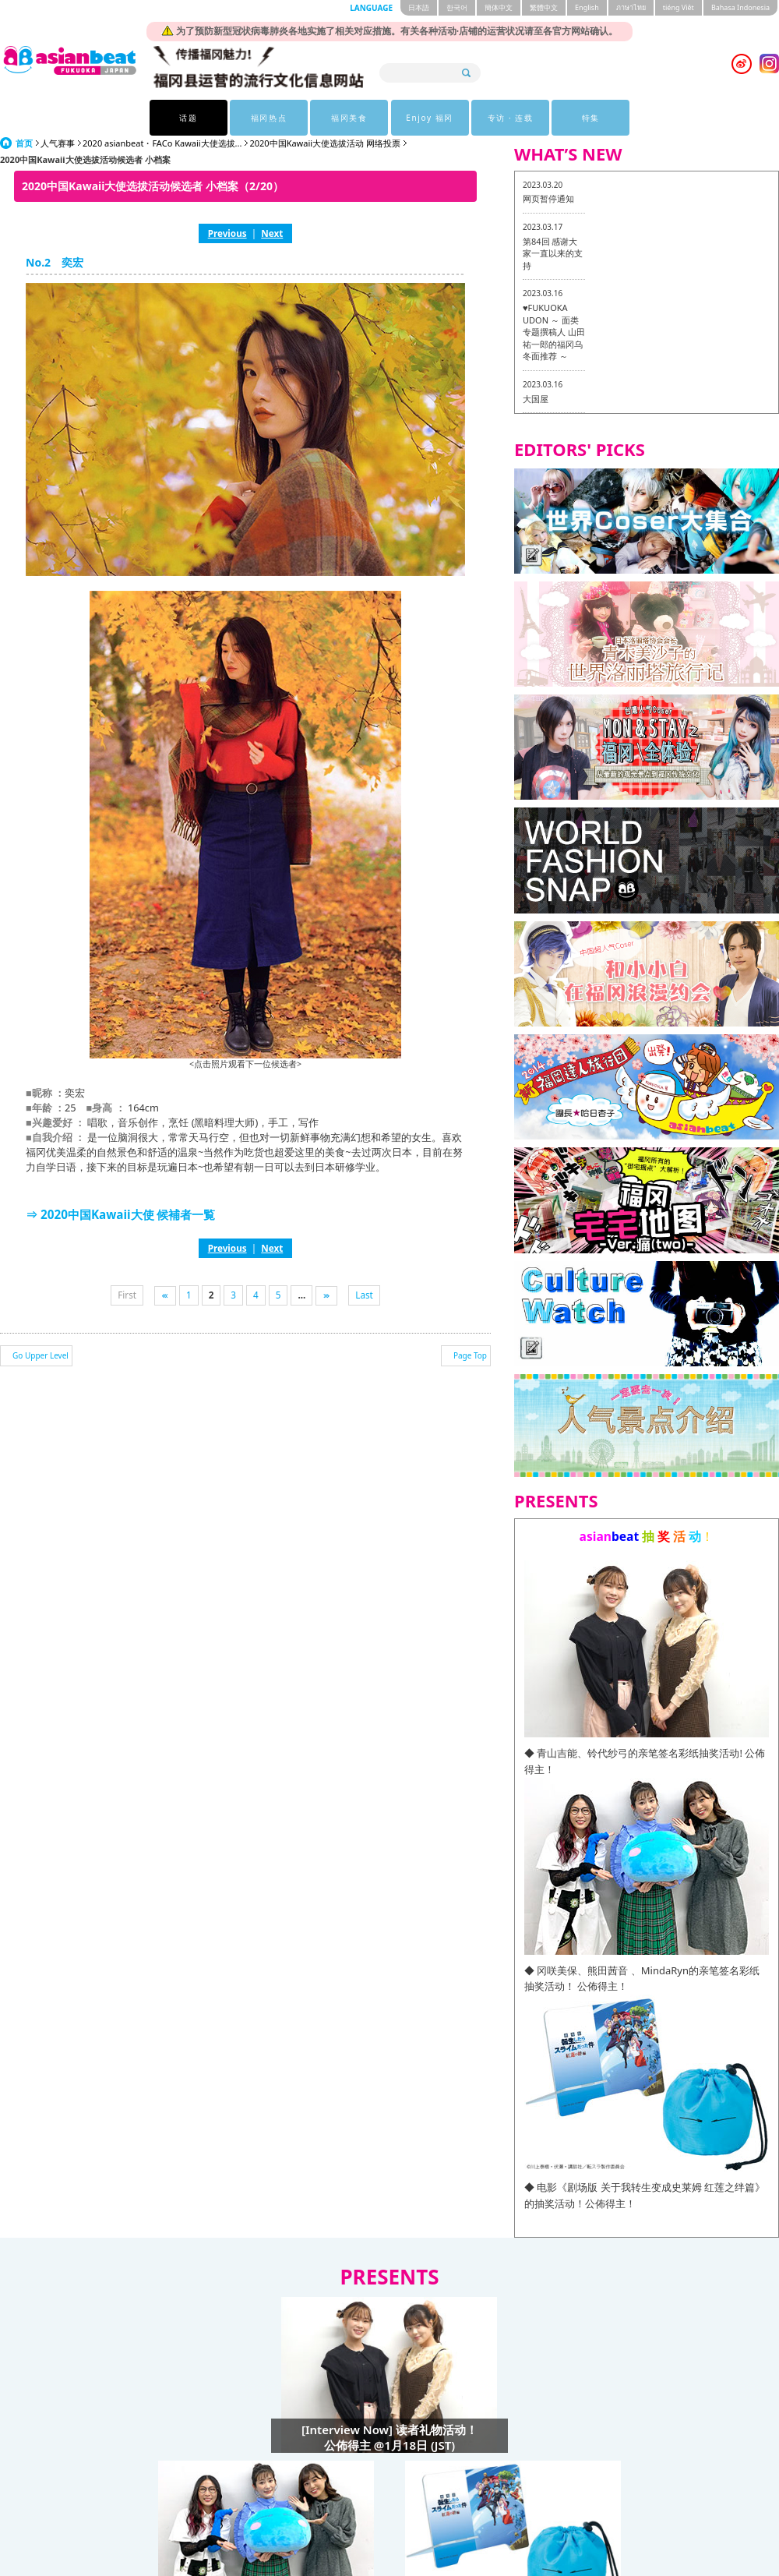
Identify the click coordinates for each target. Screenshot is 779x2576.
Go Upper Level (40, 1355)
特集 (591, 117)
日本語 (418, 7)
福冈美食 (349, 117)
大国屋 (535, 399)
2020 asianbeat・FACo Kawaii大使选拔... (162, 143)
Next (272, 233)
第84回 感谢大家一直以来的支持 (553, 253)
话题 (188, 117)
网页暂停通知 (548, 198)
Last (364, 1294)
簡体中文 (499, 7)
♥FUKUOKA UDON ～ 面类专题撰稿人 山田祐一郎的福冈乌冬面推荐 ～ (554, 332)
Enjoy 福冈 (429, 117)
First (127, 1294)
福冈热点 (269, 117)
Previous (227, 233)
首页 (24, 143)
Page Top (470, 1355)
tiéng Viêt (678, 7)
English (587, 7)
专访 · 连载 (511, 117)
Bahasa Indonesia (740, 7)
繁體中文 (544, 7)
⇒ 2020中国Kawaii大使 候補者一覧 (121, 1214)
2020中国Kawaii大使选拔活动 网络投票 (324, 143)
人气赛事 (58, 143)
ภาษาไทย (631, 7)
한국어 (456, 7)
